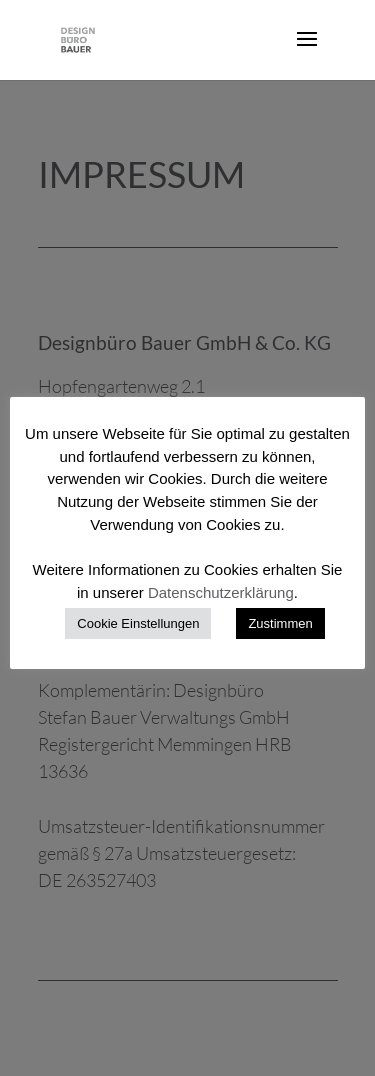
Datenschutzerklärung (221, 592)
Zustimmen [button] (280, 623)
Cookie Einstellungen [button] (138, 623)
